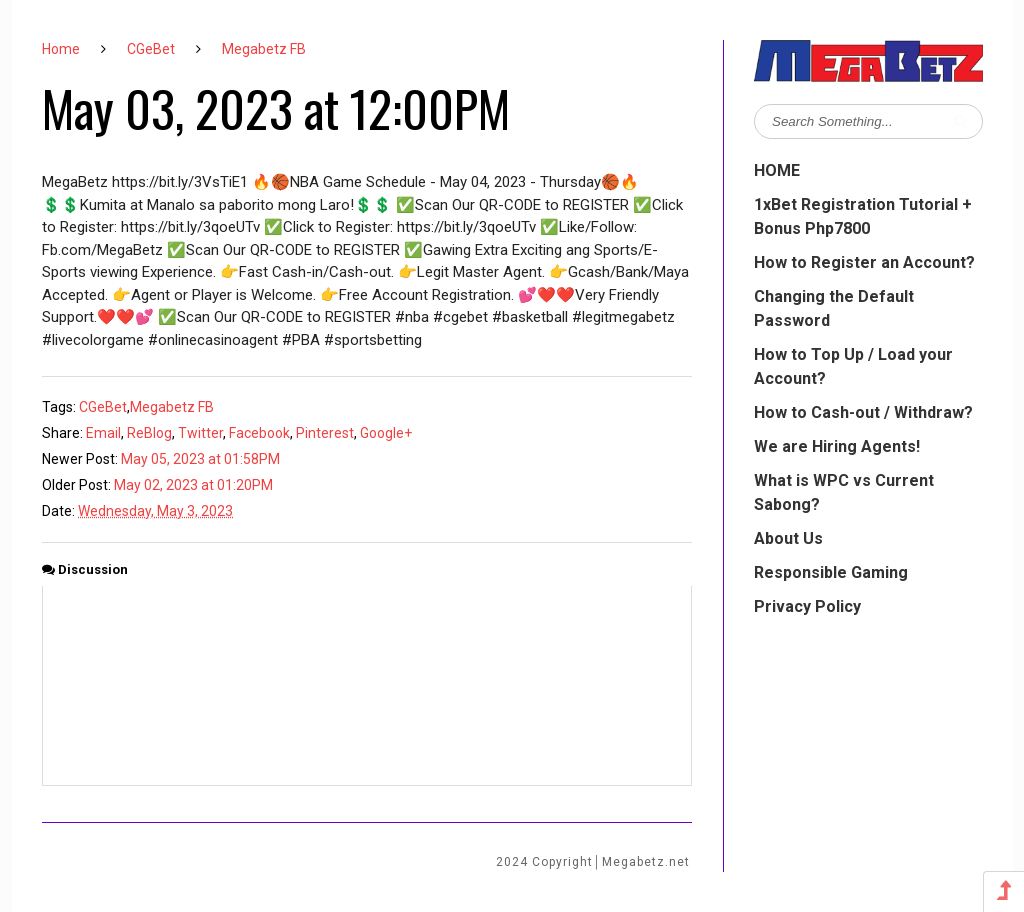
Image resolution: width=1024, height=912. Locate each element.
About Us (788, 538)
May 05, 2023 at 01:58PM (200, 459)
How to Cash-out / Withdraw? (863, 412)
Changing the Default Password (834, 308)
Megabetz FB (264, 49)
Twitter (200, 433)
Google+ (386, 433)
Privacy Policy (807, 606)
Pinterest (325, 433)
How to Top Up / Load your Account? (853, 366)
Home (61, 49)
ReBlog (149, 433)
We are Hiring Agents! (837, 446)
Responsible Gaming (831, 572)
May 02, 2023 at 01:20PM (193, 485)
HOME (777, 170)
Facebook (259, 433)
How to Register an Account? (864, 262)
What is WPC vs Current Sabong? (844, 492)
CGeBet (151, 49)
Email (103, 433)
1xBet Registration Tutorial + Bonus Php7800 (863, 216)
